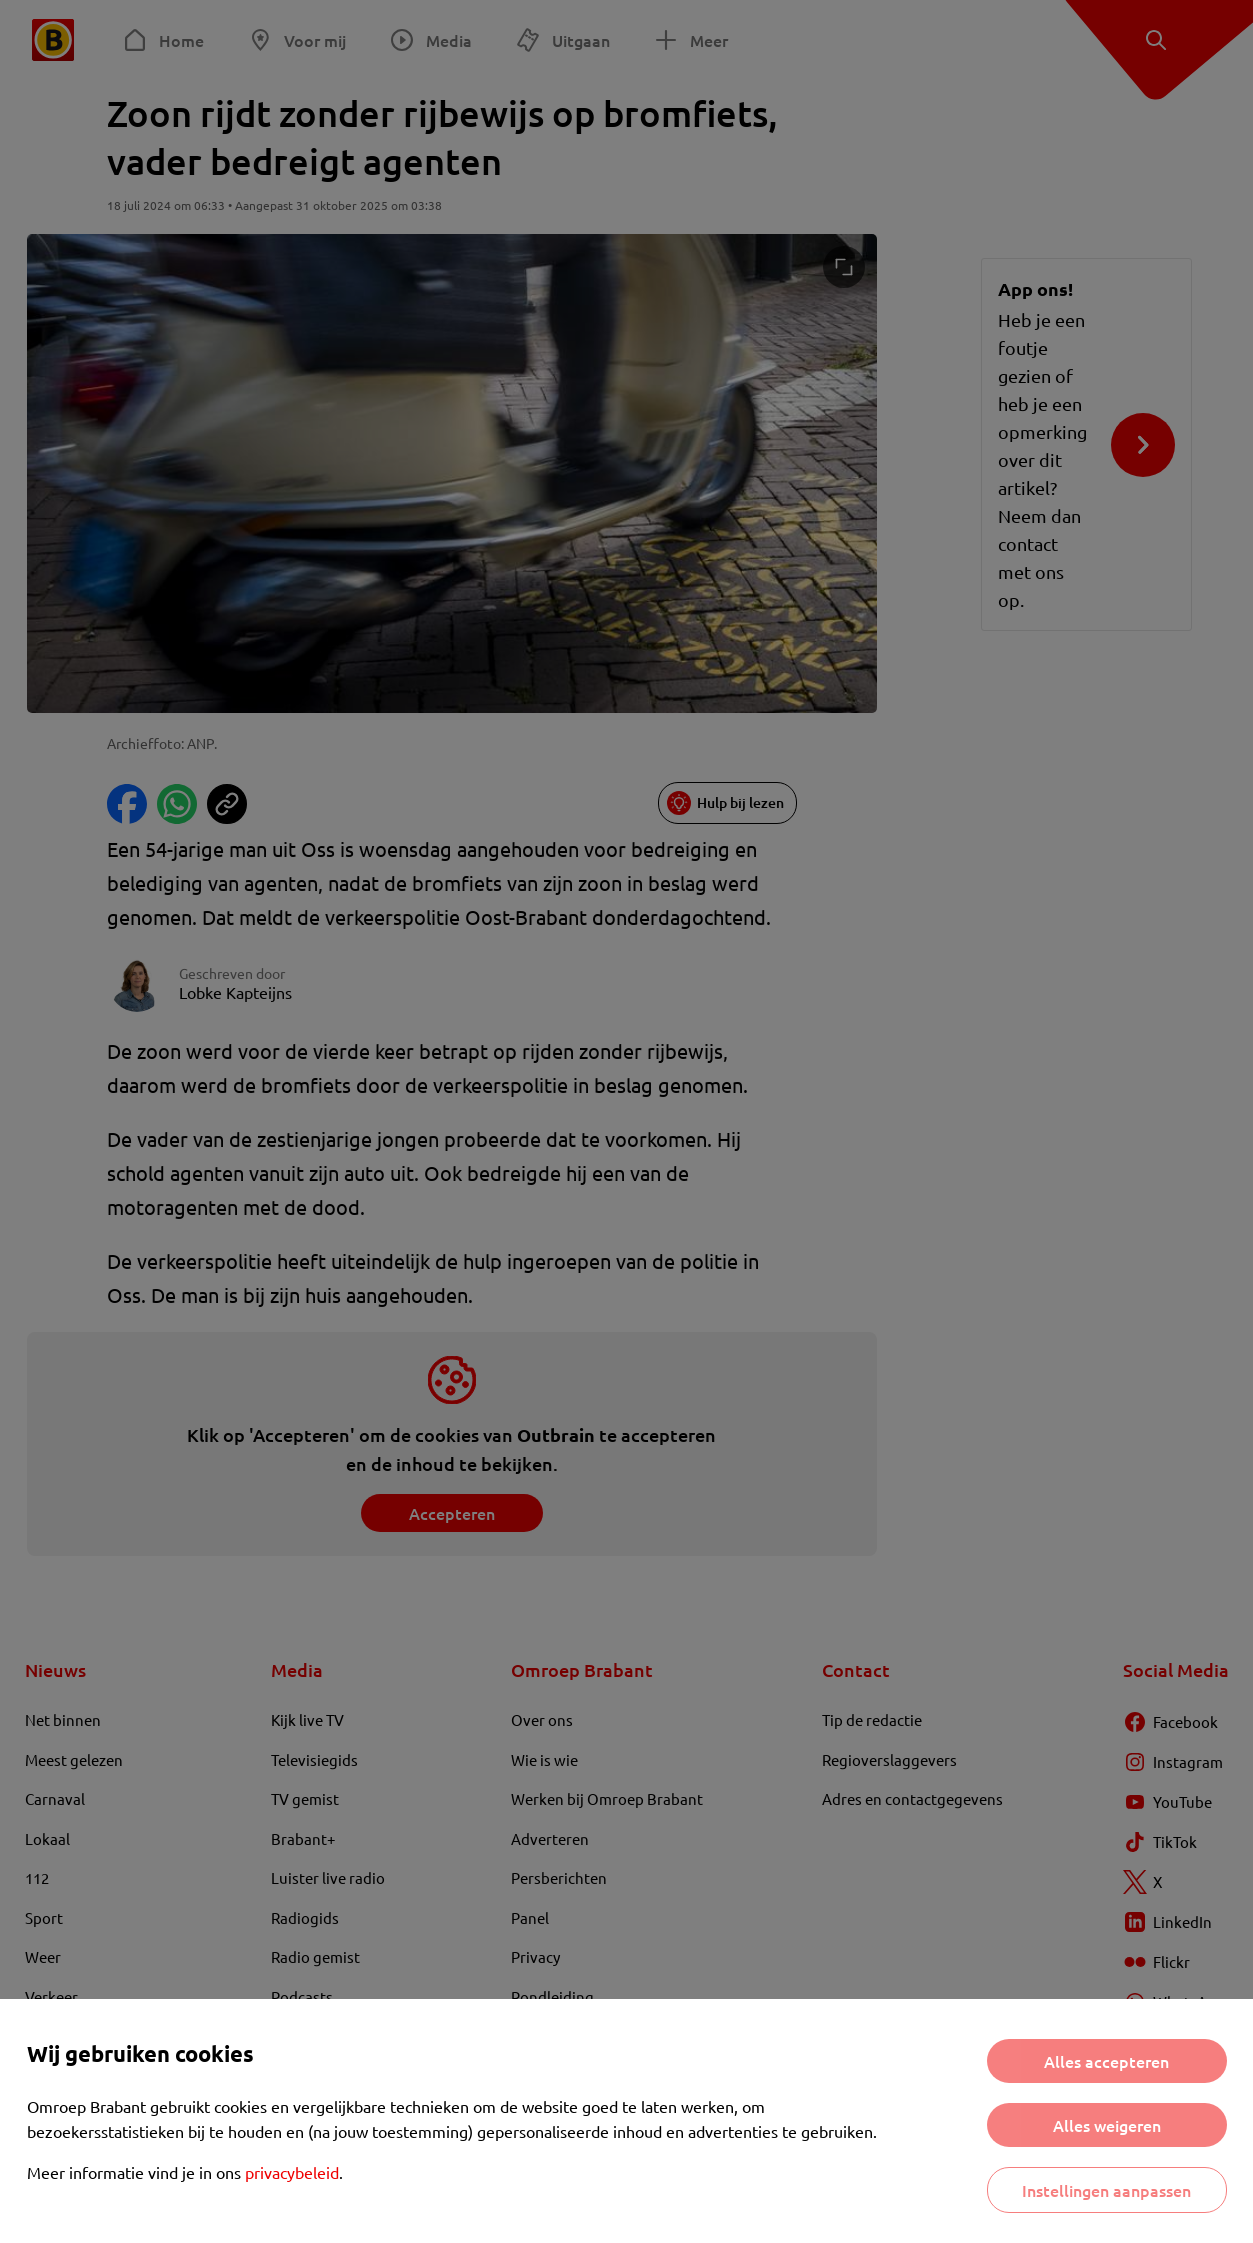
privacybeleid (292, 2172)
